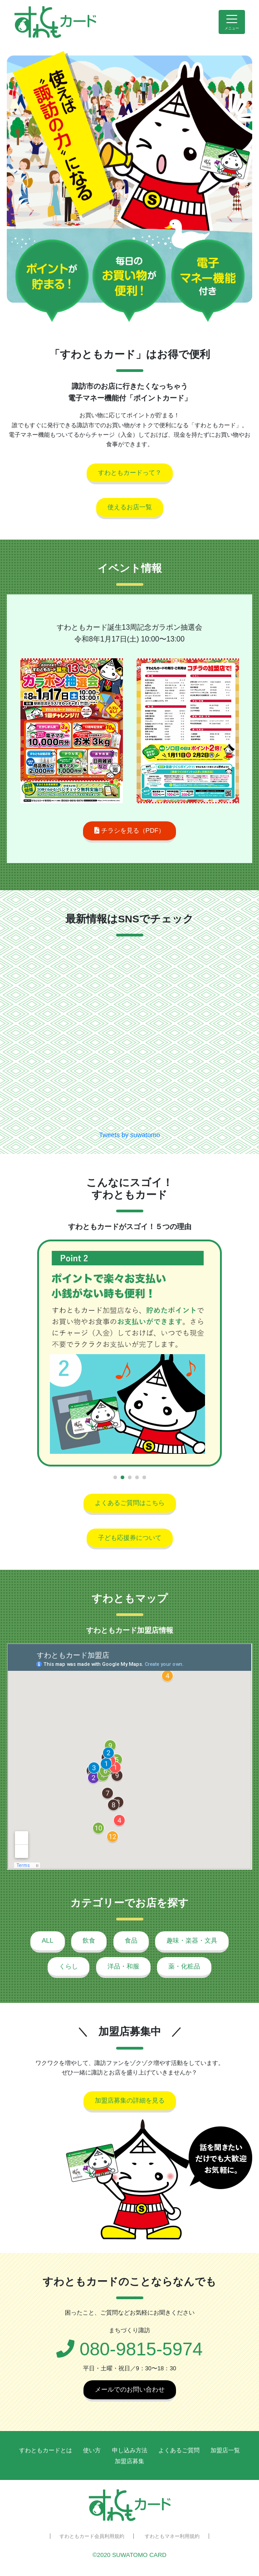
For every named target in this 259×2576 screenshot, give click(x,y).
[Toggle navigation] (232, 22)
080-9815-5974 (129, 2349)
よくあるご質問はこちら (130, 1502)
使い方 (92, 2450)
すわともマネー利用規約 (172, 2536)
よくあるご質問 (179, 2450)
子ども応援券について (129, 1537)
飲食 (89, 1940)
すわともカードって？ (129, 472)
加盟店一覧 (225, 2450)
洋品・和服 (123, 1966)
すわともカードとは (45, 2450)
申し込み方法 (129, 2450)
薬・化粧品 (184, 1966)
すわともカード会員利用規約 (91, 2536)
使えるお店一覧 (130, 507)
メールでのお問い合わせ (130, 2389)
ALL (48, 1940)
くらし (68, 1966)
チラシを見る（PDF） (129, 830)
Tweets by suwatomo (129, 1134)
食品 (131, 1940)
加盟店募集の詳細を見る (130, 2100)
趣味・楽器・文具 (191, 1940)
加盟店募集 (129, 2461)
